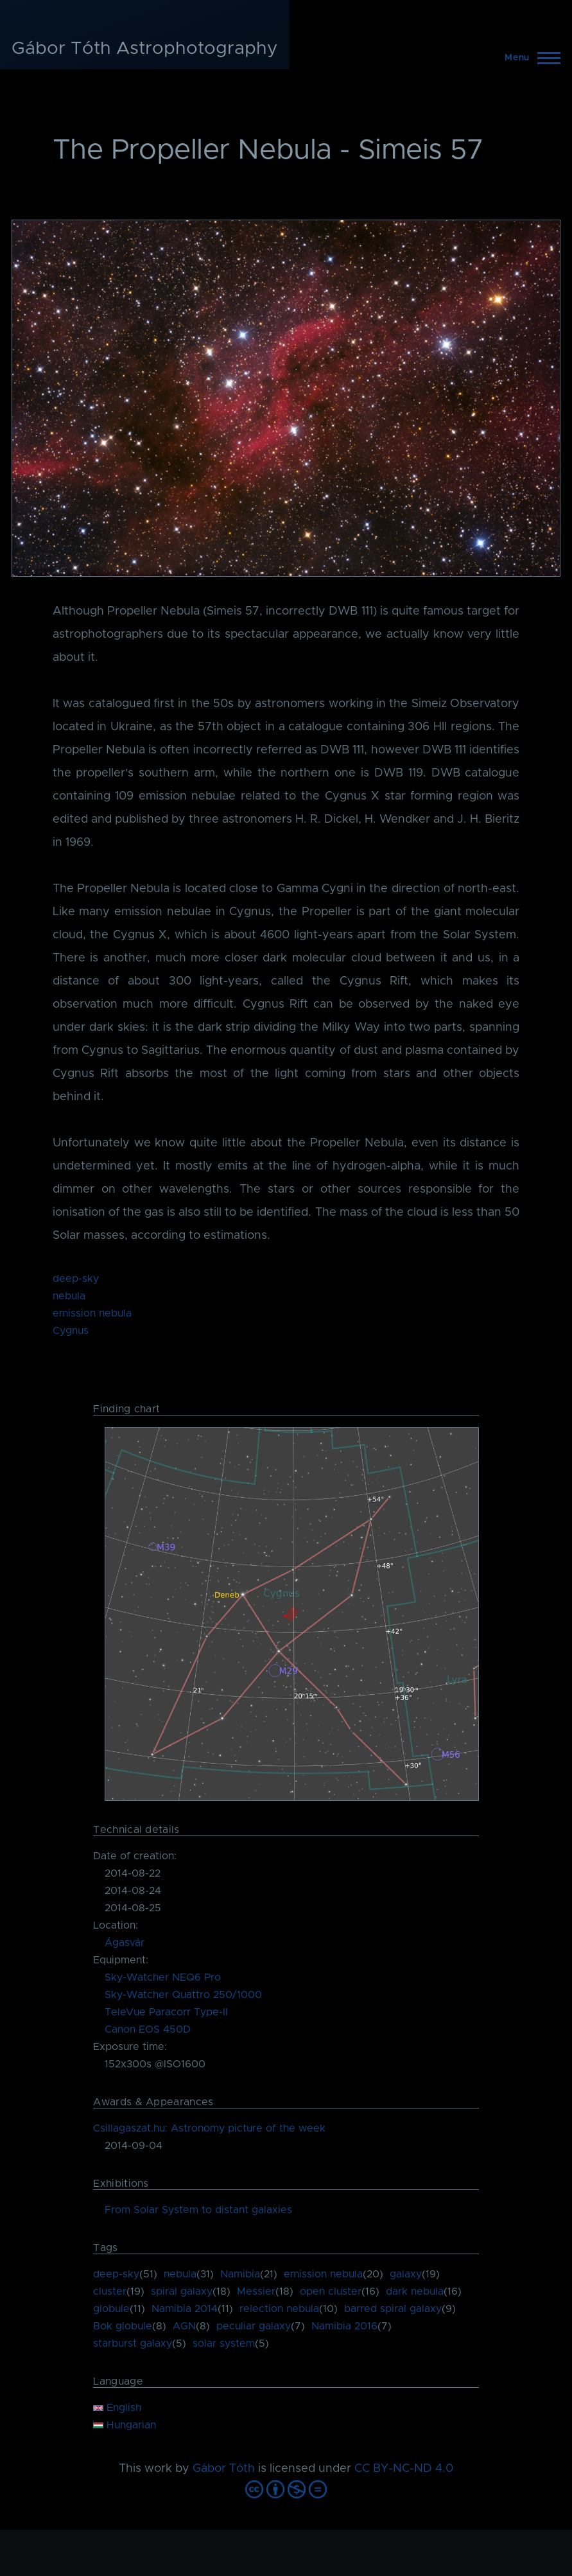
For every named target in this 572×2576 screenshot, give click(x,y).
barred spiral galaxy (393, 2309)
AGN (184, 2326)
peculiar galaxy (253, 2326)
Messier (256, 2291)
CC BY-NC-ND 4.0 (403, 2469)
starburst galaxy (132, 2343)
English (117, 2408)
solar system (224, 2343)
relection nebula (279, 2309)
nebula (69, 1296)
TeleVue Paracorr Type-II (166, 2012)
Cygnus (71, 1331)
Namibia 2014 (185, 2309)
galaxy (406, 2274)
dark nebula (415, 2291)
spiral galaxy (181, 2291)
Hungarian (124, 2425)
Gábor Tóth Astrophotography (145, 49)
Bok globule (122, 2326)
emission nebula (92, 1313)
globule (111, 2309)
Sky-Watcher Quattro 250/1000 (183, 1995)
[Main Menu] (528, 57)
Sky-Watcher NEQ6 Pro (163, 1977)
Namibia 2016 (344, 2326)
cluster (109, 2291)
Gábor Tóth (224, 2469)
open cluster (330, 2291)
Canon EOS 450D (148, 2029)
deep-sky (76, 1279)
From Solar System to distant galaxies (198, 2210)
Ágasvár (124, 1943)
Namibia (240, 2274)
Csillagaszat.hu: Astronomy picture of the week (209, 2128)
